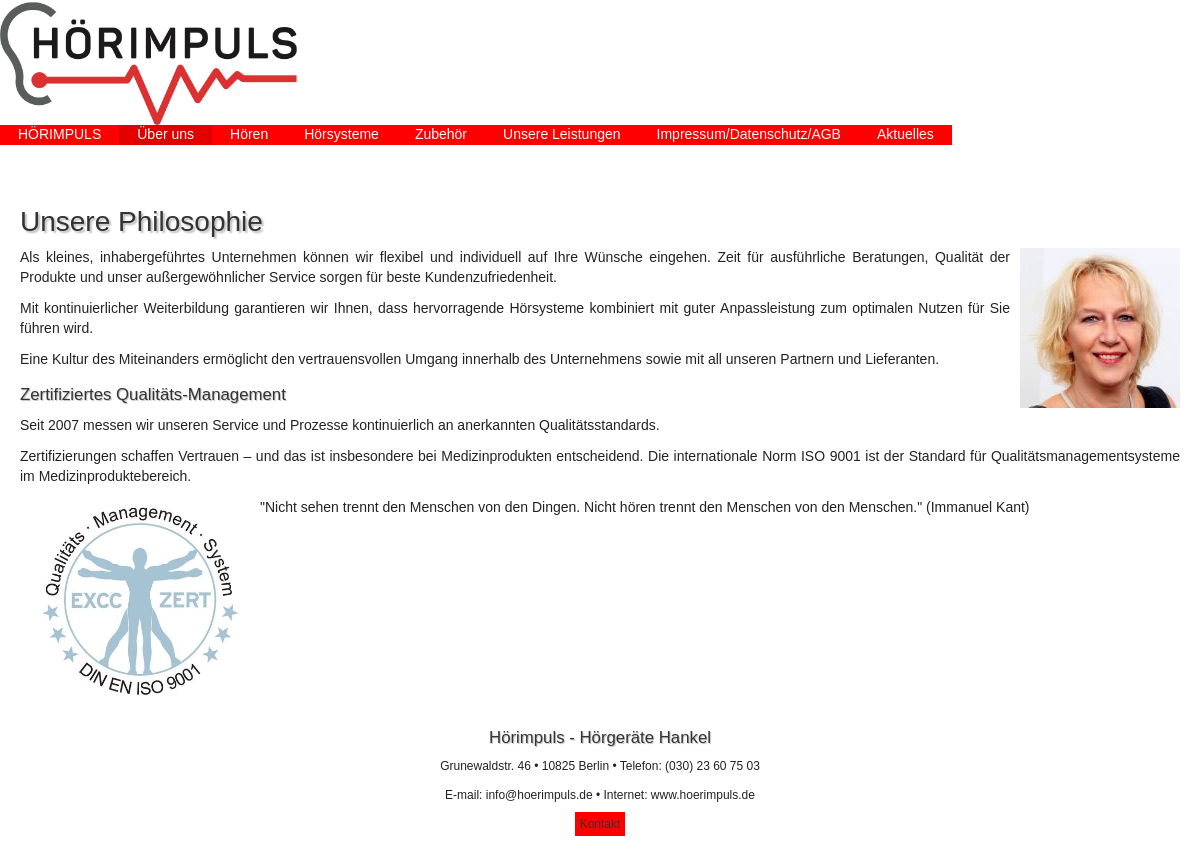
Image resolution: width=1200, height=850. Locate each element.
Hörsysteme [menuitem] (341, 134)
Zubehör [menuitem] (441, 134)
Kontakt (600, 824)
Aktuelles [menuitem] (905, 134)
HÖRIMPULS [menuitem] (59, 134)
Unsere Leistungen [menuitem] (562, 134)
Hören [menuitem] (249, 134)
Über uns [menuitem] (165, 134)
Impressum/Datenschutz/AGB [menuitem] (749, 134)
